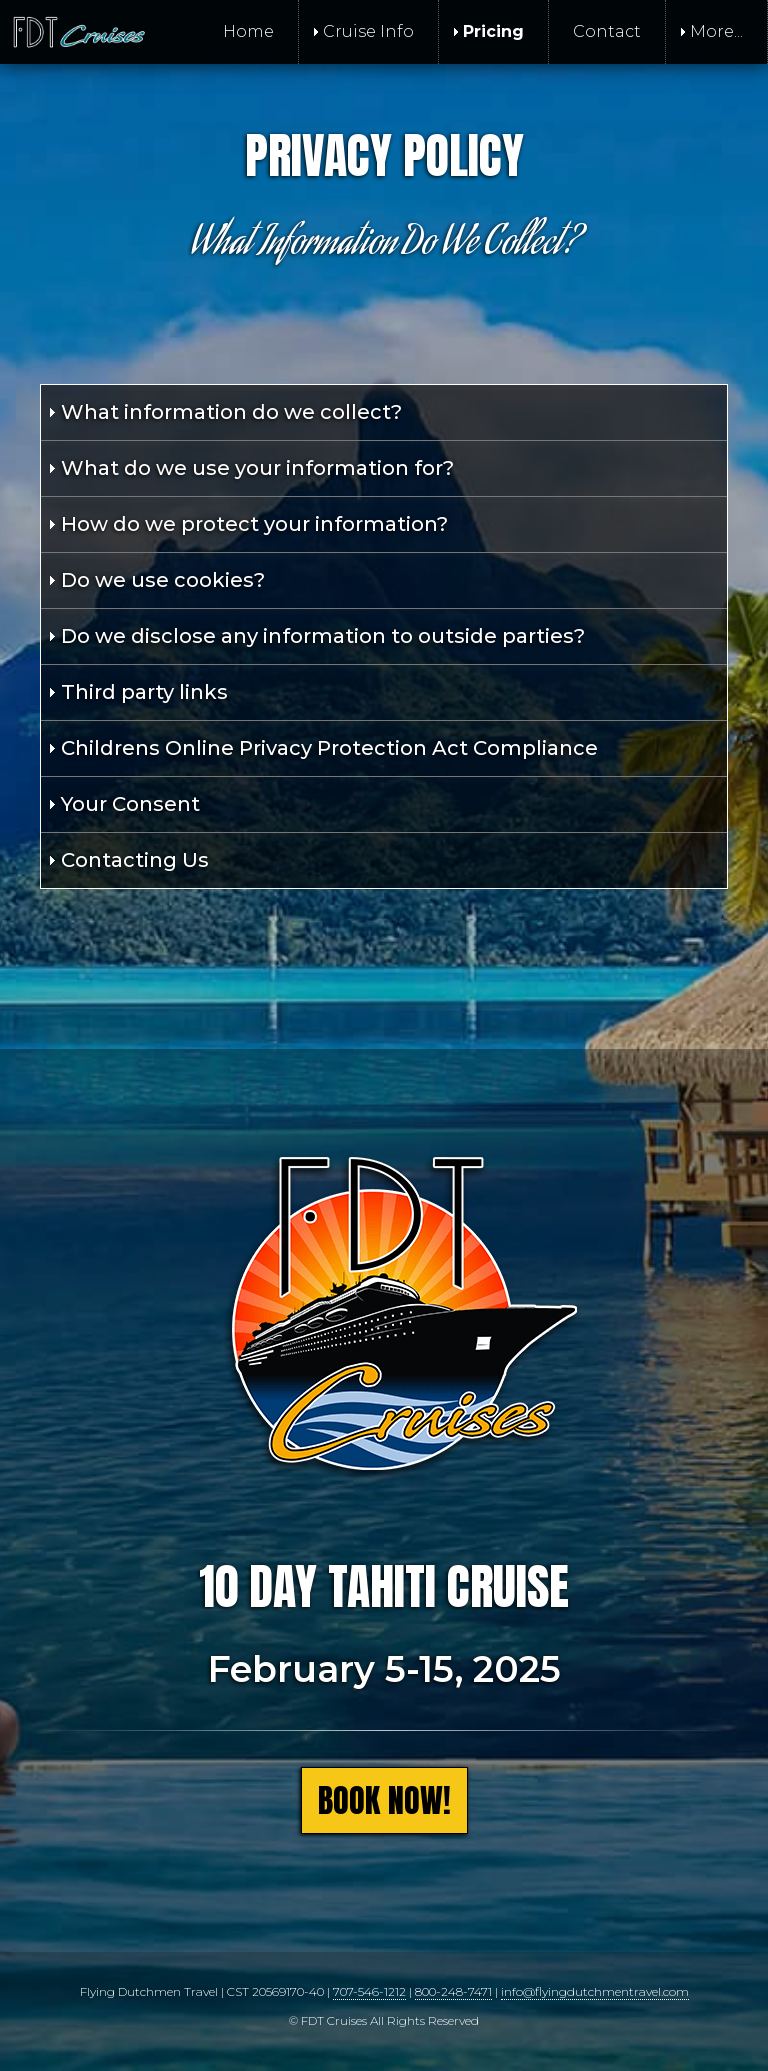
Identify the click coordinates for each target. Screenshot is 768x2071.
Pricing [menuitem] (493, 31)
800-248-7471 (453, 1991)
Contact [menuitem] (607, 31)
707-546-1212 (369, 1991)
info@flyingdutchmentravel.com (595, 1991)
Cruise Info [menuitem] (368, 31)
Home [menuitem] (248, 31)
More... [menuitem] (716, 31)
